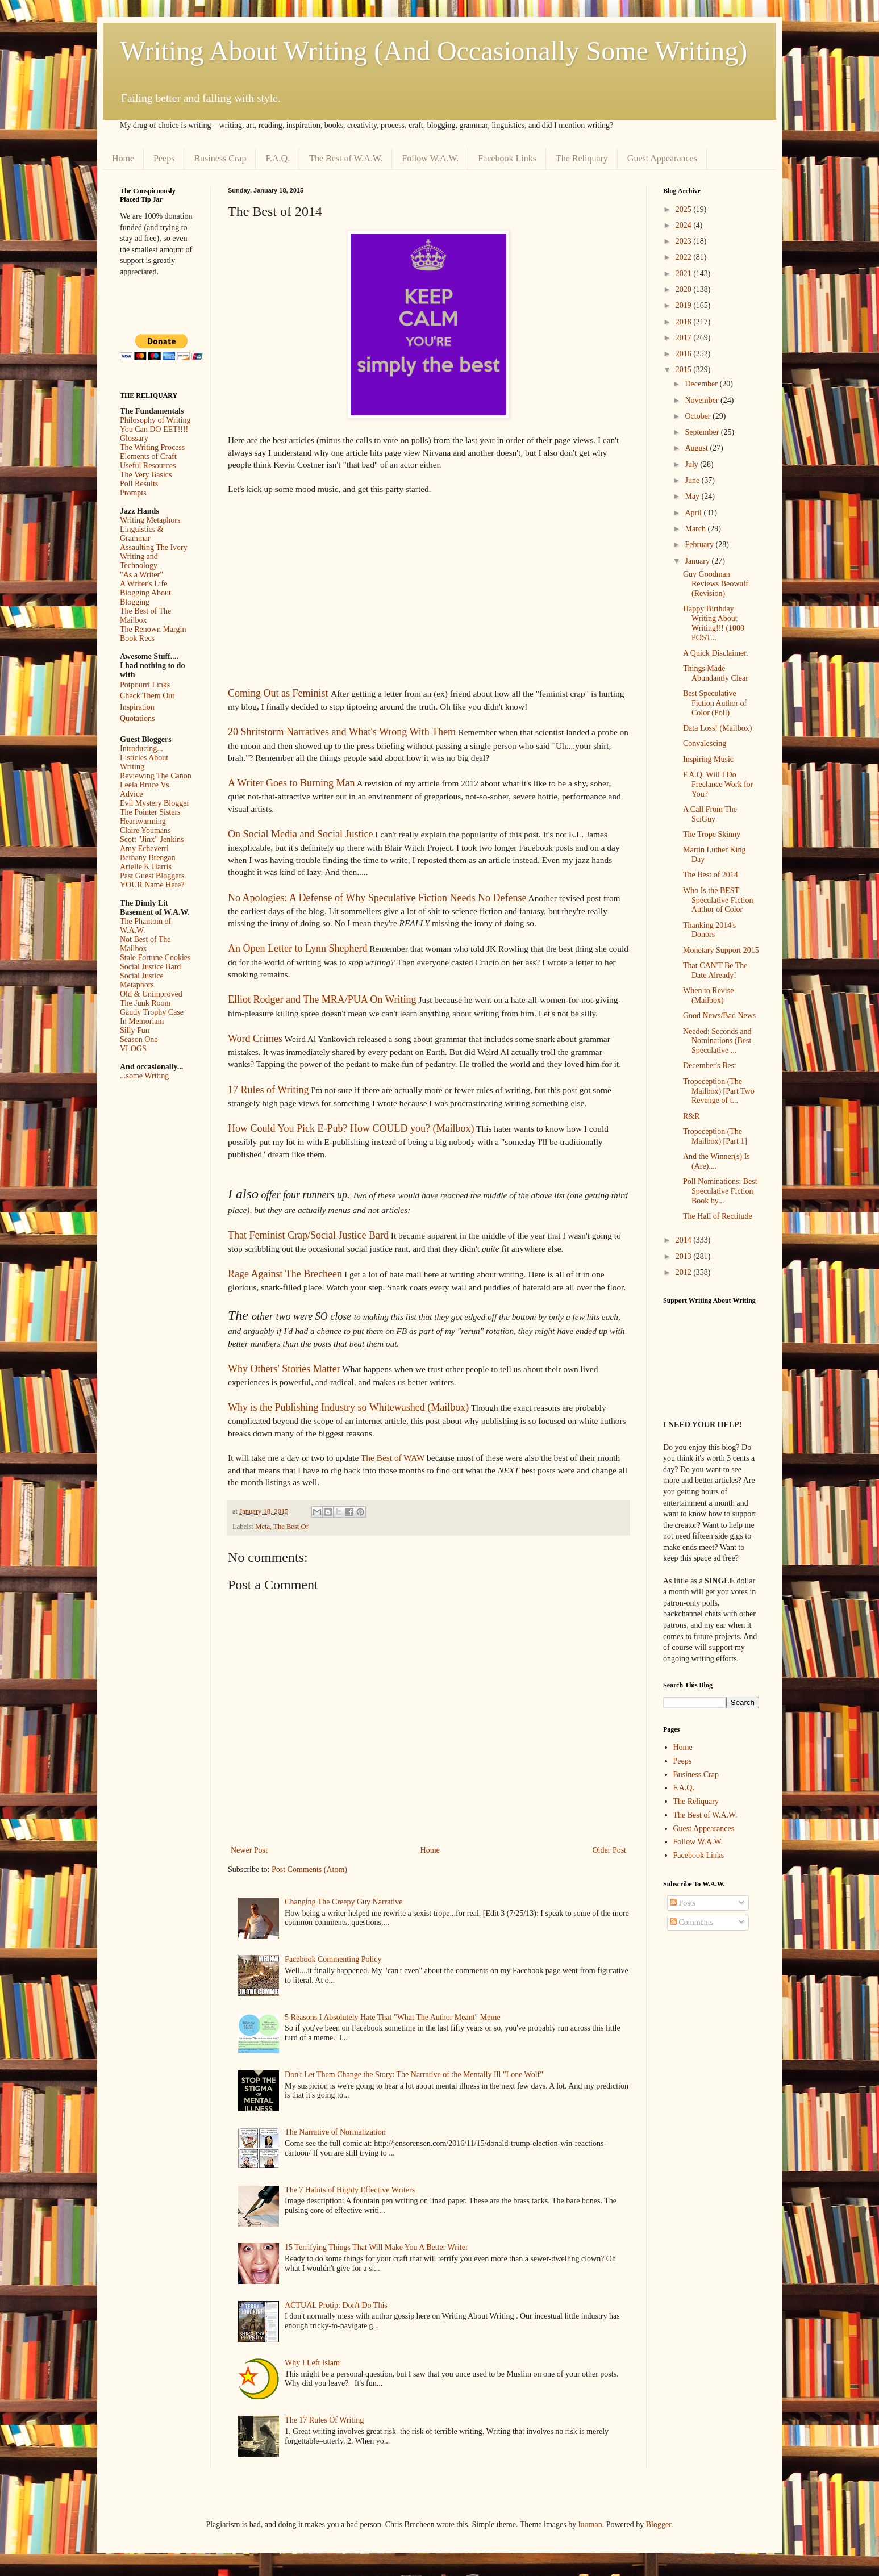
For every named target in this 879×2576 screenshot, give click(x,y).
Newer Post (249, 1850)
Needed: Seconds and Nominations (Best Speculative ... (717, 1041)
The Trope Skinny (711, 834)
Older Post (610, 1850)
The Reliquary (582, 158)
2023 (685, 241)
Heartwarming (143, 821)
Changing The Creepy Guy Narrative (343, 1902)
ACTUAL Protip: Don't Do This (336, 2305)
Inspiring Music (708, 759)
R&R (691, 1116)
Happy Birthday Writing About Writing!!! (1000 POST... (713, 623)
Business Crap (220, 158)
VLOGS (133, 1048)
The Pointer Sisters (150, 812)
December (702, 384)
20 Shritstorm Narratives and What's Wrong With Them (342, 731)
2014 (685, 1240)
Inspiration (137, 707)
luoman (590, 2524)
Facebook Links (507, 158)
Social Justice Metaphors (142, 980)
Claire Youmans (145, 830)
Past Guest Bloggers (152, 876)
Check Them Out (147, 695)
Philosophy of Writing (155, 420)
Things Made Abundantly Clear (715, 673)
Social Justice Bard (150, 966)
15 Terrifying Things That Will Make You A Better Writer (376, 2247)
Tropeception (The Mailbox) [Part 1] (715, 1136)
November (702, 400)
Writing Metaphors (150, 520)
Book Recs (137, 638)
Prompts (133, 493)
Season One (139, 1039)
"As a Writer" (141, 574)
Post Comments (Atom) (309, 1869)
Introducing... (141, 748)
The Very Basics (146, 474)
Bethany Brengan (148, 857)
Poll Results (139, 484)
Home (123, 158)
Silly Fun (134, 1030)
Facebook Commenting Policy (333, 1959)
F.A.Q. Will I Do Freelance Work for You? (718, 784)
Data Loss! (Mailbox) (717, 728)
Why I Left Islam (312, 2362)
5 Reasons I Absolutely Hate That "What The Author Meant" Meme (393, 2017)
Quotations (137, 718)
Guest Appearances (662, 158)
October (699, 416)
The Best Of (291, 1527)
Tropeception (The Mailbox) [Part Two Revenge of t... (719, 1091)
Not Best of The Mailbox (145, 944)
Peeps (163, 158)
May (693, 496)
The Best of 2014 (710, 874)
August (697, 448)
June (693, 480)
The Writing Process (152, 447)
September (702, 432)
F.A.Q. (277, 158)
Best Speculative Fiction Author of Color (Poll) (715, 703)
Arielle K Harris (146, 866)
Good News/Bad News (719, 1015)
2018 (685, 322)
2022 (685, 257)
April (694, 512)
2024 (685, 225)
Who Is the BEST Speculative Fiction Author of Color (718, 900)
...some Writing (144, 1076)
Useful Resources (148, 465)
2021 (685, 273)
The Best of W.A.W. (345, 158)
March (696, 528)
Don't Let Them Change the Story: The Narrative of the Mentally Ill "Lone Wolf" (414, 2074)
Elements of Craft (148, 456)
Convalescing (704, 743)
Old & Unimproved (151, 994)
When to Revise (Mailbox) (708, 995)
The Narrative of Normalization (335, 2132)
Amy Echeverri (144, 848)
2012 (685, 1272)
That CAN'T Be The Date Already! (715, 970)
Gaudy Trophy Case (152, 1012)
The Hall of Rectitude (717, 1216)
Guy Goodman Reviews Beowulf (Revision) (715, 584)
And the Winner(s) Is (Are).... (716, 1161)
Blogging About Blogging (145, 597)
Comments (691, 1922)
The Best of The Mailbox (145, 615)
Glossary (134, 438)
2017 (685, 338)
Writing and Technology (139, 561)
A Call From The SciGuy (710, 814)
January (698, 561)
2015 (685, 369)
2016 (685, 353)
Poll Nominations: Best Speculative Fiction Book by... (720, 1191)
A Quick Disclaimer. (715, 653)
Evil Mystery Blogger (154, 803)
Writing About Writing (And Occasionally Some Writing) (433, 51)
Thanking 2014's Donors (709, 930)
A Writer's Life (143, 584)
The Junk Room (145, 1003)
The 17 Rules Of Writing (324, 2420)
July (692, 464)
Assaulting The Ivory (154, 547)
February (700, 544)
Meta (262, 1527)
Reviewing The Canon (155, 776)
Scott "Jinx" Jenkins (152, 839)
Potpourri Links (145, 685)
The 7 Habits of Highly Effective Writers (350, 2190)
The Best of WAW (392, 1457)
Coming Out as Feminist (278, 693)
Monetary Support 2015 (721, 950)
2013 (685, 1256)
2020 (685, 289)
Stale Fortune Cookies (155, 957)
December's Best (709, 1065)
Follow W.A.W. (430, 158)
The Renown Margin (153, 629)
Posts (682, 1903)
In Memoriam (142, 1021)
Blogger (658, 2524)
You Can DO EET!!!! (154, 429)
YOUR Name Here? (152, 885)
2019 (685, 305)
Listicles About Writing (144, 762)
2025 (685, 209)
